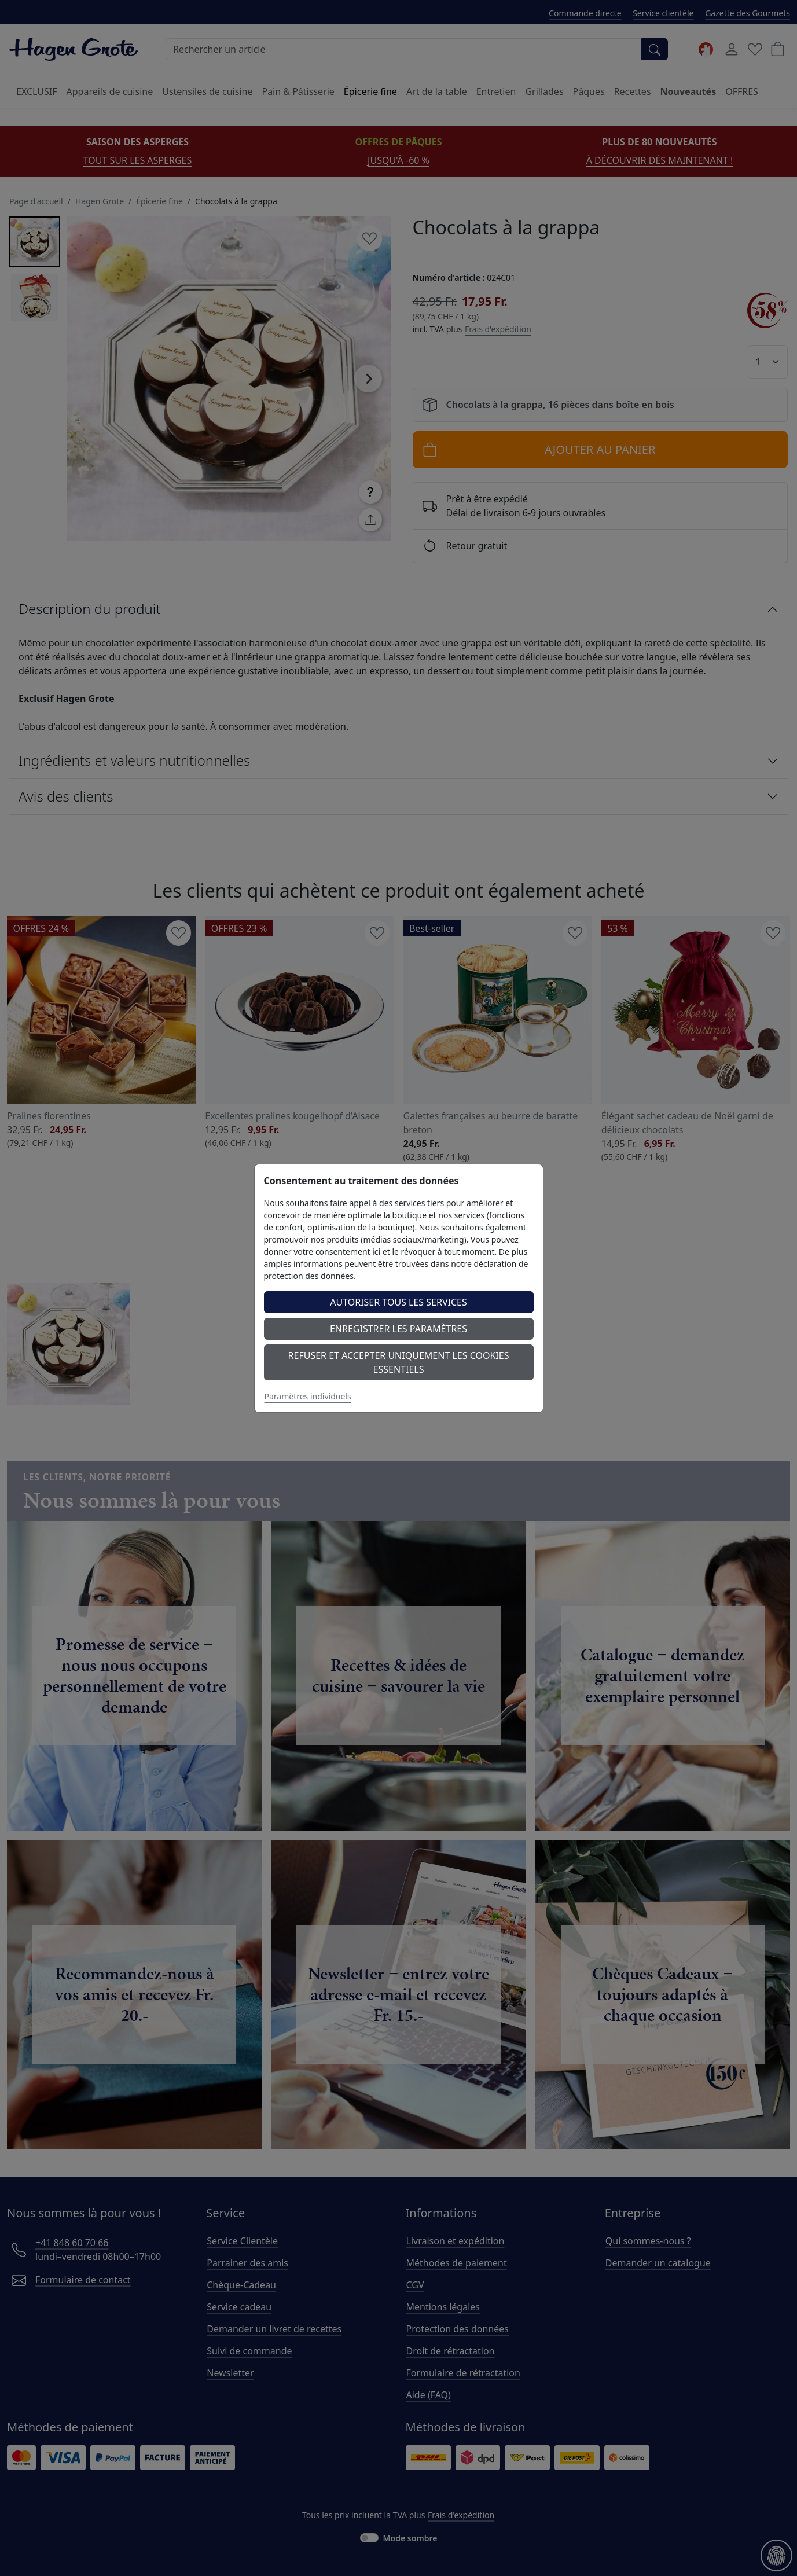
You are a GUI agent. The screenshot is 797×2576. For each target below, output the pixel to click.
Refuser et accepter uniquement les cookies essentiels (398, 1362)
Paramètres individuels (308, 1396)
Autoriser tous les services (398, 1302)
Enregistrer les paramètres (398, 1328)
